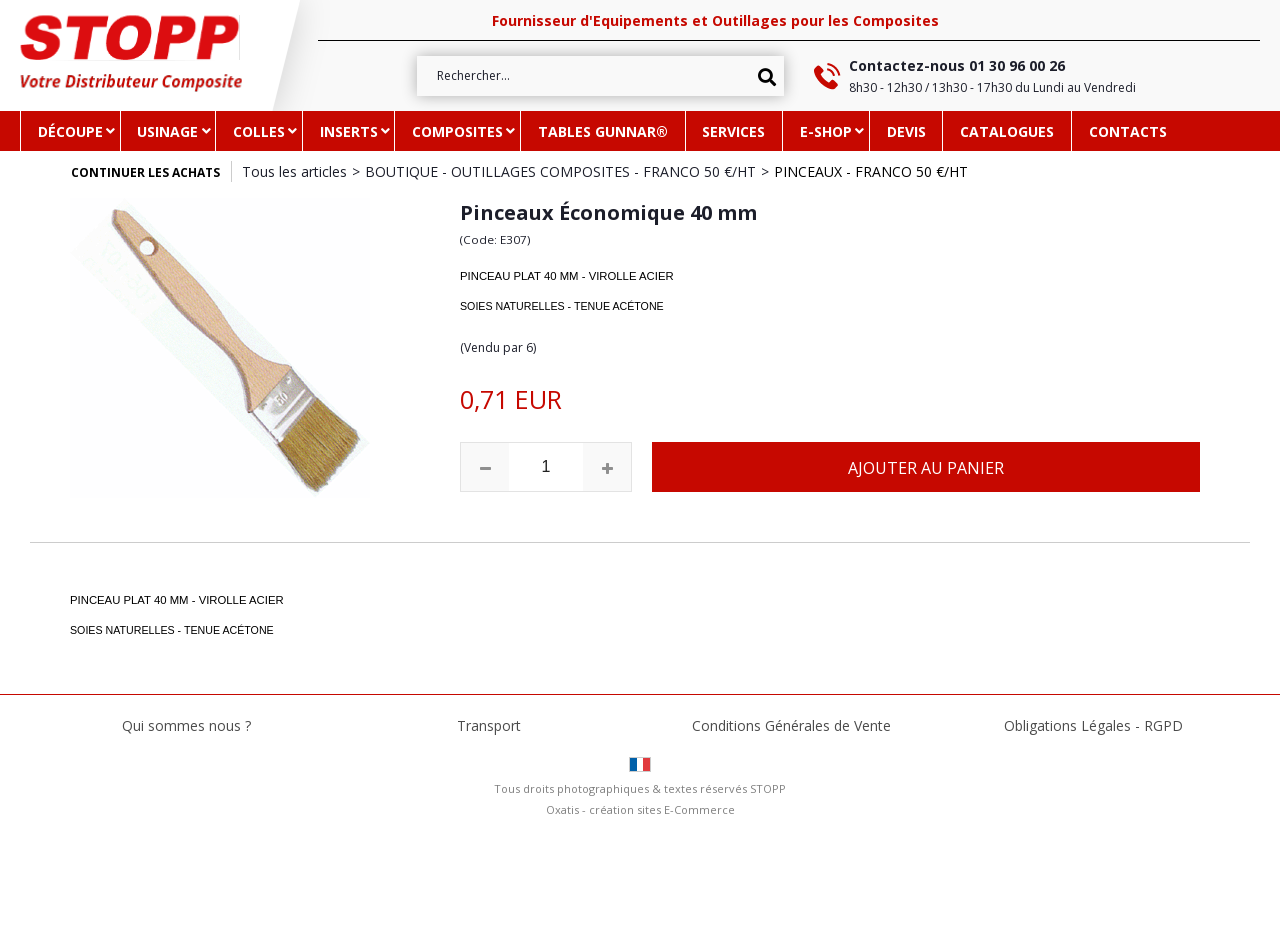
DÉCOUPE (70, 131)
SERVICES (733, 131)
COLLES (259, 131)
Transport (489, 725)
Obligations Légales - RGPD (1093, 725)
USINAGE (167, 131)
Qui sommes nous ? (186, 725)
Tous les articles (294, 171)
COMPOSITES (457, 131)
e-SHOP (826, 131)
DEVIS (906, 131)
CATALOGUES (1007, 131)
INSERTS (349, 131)
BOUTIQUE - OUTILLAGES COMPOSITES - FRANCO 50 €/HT (560, 171)
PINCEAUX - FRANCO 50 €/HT (871, 171)
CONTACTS (1128, 131)
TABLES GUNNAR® (603, 131)
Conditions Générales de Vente (791, 725)
